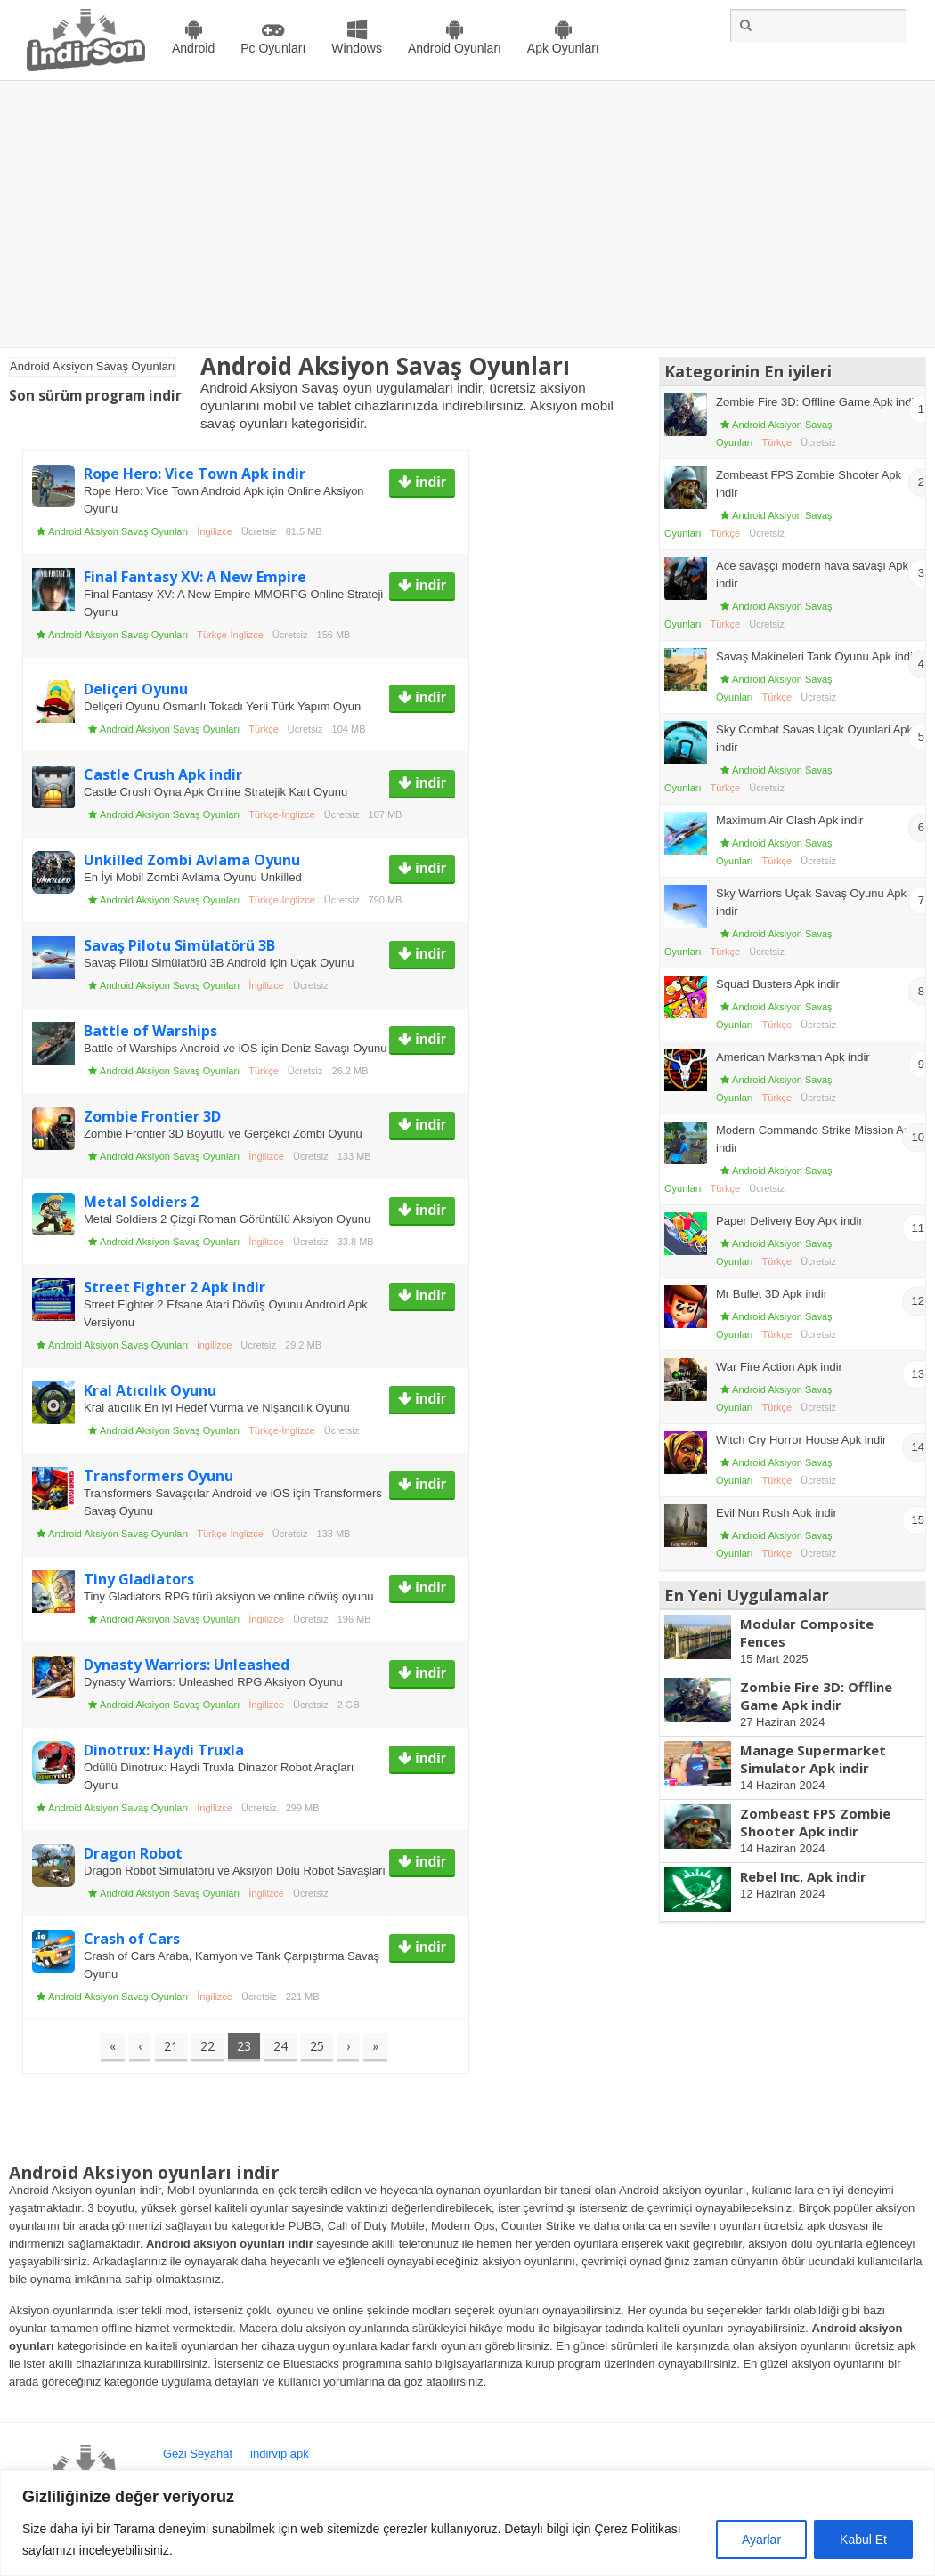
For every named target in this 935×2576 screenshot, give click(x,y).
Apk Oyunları (563, 48)
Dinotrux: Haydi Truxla (164, 1750)
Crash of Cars (132, 1938)
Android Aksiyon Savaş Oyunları (118, 531)
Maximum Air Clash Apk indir (789, 820)
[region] (467, 2523)
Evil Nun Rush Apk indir (776, 1512)
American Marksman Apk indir (793, 1057)
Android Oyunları (454, 48)
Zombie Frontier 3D (152, 1116)
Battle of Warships (150, 1031)
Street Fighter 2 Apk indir (174, 1287)
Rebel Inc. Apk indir (803, 1876)
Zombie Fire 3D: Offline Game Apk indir (817, 402)
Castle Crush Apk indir (163, 774)
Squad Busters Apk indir (778, 984)
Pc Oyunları (272, 48)
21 (171, 2045)
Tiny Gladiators (139, 1579)
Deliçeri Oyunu (136, 689)
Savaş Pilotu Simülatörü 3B (179, 945)
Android (193, 48)
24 (280, 2045)
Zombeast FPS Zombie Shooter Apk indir (815, 1822)
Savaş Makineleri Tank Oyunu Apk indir (816, 656)
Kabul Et (863, 2539)
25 (317, 2045)
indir (428, 482)
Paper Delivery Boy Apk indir (789, 1220)
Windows (356, 48)
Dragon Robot (133, 1853)
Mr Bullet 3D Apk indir (771, 1293)
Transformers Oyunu (158, 1476)
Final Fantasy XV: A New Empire (195, 577)
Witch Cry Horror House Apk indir (801, 1439)
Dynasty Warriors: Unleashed (186, 1664)
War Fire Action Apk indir (779, 1366)
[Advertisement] (467, 214)
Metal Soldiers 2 (141, 1201)
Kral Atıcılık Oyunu (150, 1390)
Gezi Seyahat (197, 2453)
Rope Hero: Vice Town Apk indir (194, 473)
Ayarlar (761, 2539)
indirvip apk (279, 2453)
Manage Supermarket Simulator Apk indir (813, 1759)
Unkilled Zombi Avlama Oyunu (192, 860)
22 (207, 2045)
